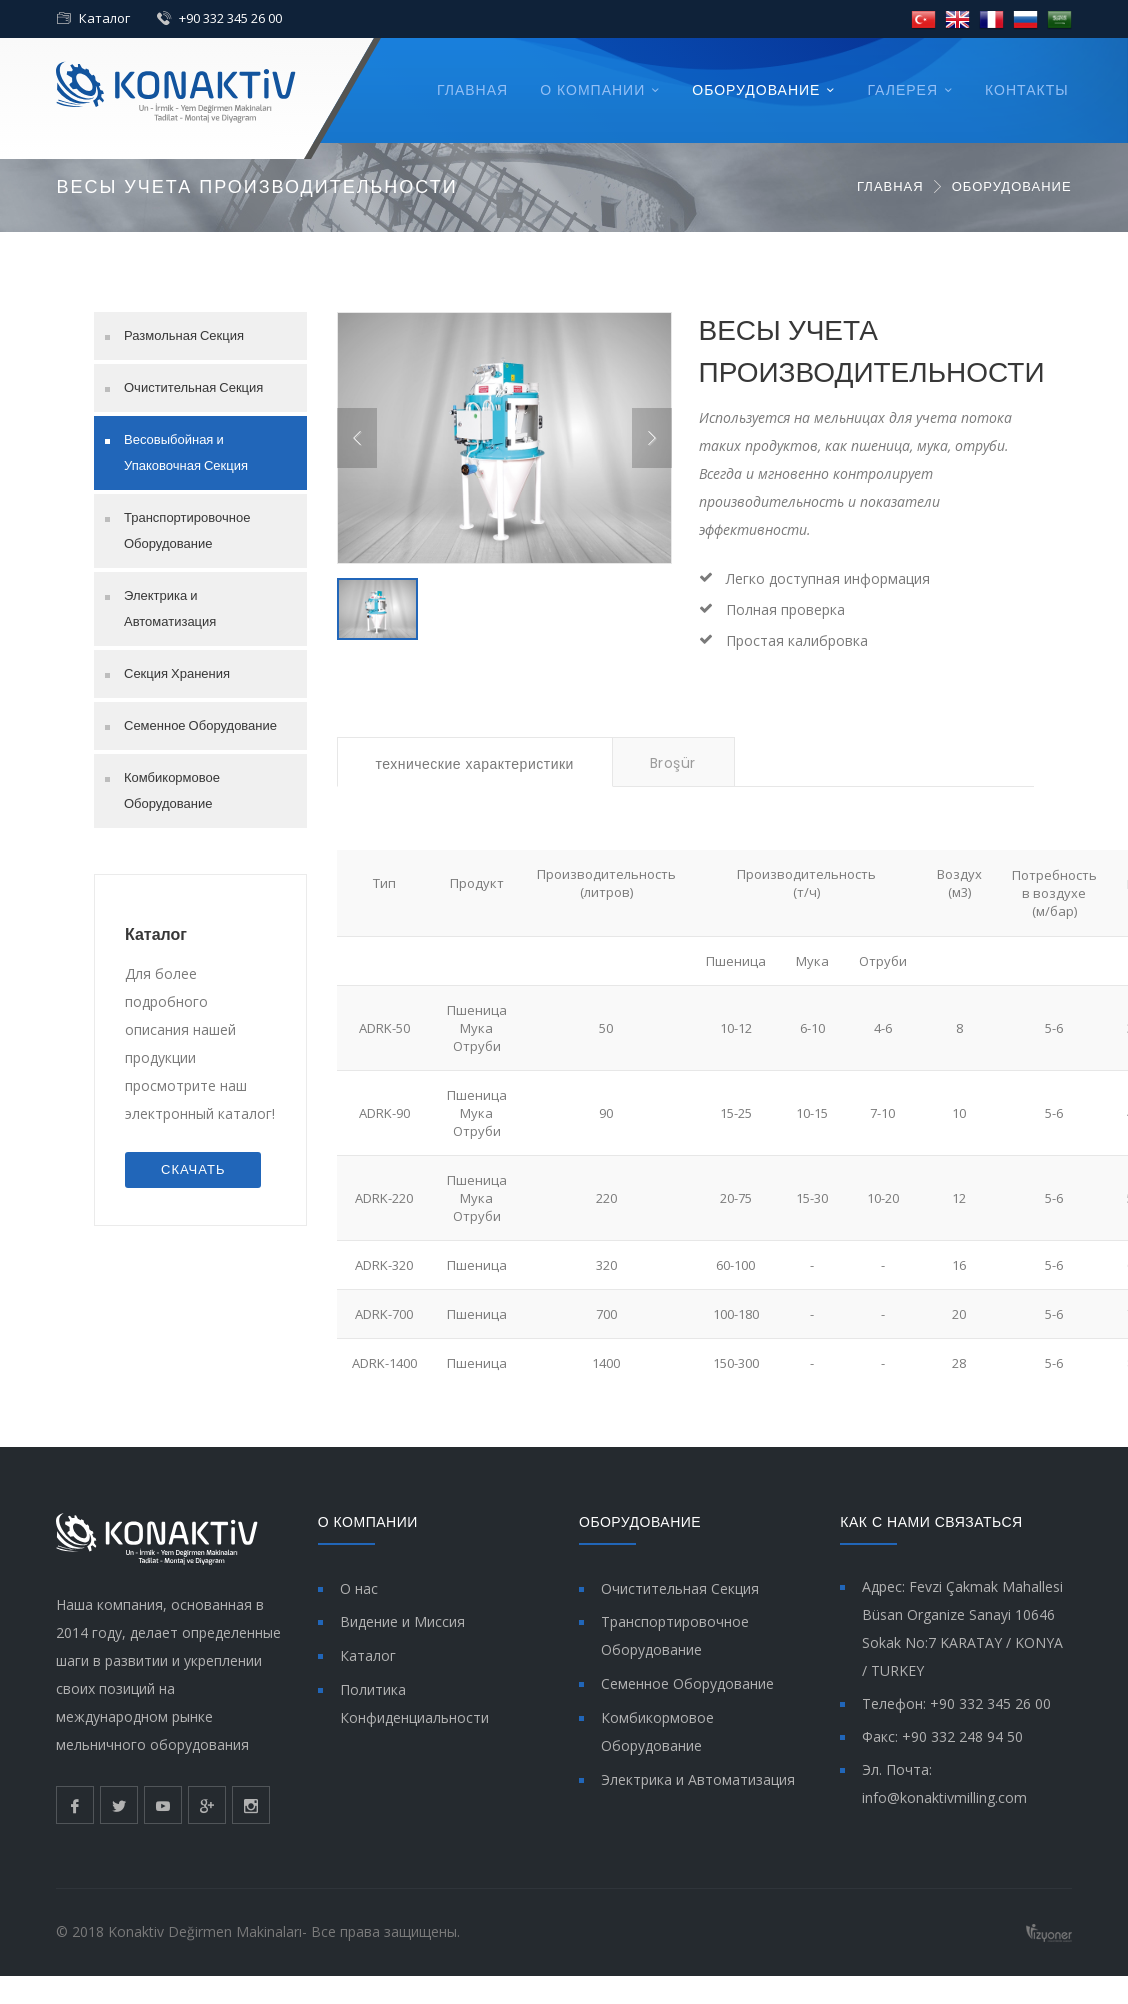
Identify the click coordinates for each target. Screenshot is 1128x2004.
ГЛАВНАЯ (472, 90)
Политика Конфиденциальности (414, 1703)
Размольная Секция (184, 335)
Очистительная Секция (193, 387)
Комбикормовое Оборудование (172, 790)
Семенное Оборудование (200, 725)
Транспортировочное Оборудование (187, 530)
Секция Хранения (177, 673)
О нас (359, 1588)
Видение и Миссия (402, 1621)
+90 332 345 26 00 (230, 18)
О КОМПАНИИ (592, 90)
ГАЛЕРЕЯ (902, 90)
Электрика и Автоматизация (170, 608)
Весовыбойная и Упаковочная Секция (186, 452)
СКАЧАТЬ (193, 1169)
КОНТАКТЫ (1027, 90)
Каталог (104, 18)
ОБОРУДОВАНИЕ (756, 90)
